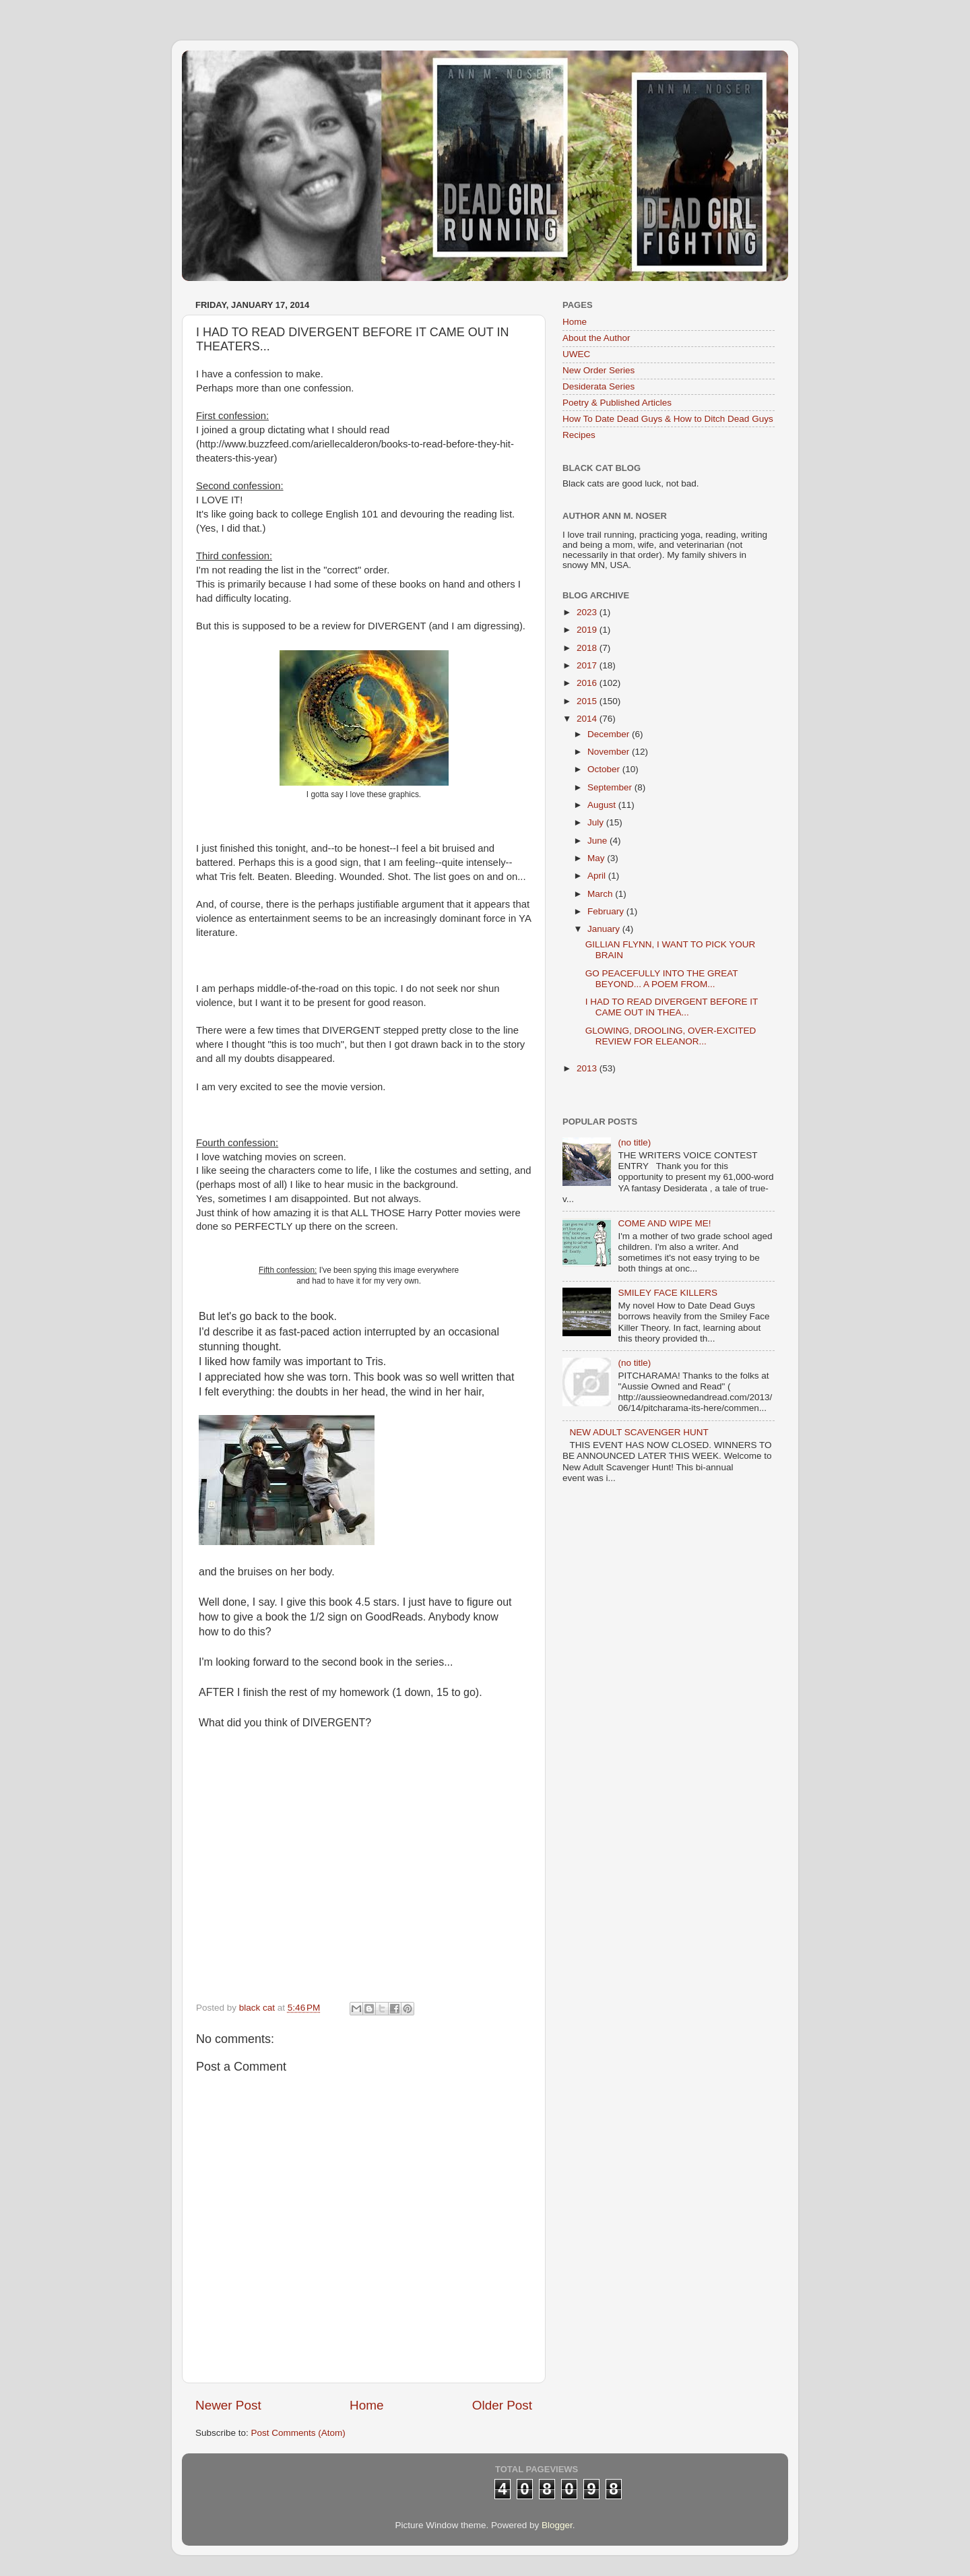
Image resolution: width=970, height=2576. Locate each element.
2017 (588, 665)
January (604, 929)
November (609, 752)
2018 (588, 648)
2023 (588, 612)
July (596, 822)
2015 (588, 701)
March (601, 894)
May (597, 858)
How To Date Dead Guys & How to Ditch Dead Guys (667, 419)
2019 (588, 630)
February (606, 911)
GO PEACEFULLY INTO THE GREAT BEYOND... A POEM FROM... (661, 978)
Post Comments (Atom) (298, 2433)
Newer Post (228, 2405)
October (604, 769)
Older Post (502, 2405)
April (597, 876)
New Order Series (598, 370)
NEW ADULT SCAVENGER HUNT (638, 1432)
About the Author (596, 338)
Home (366, 2405)
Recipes (578, 435)
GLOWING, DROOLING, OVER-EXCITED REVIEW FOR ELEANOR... (670, 1036)
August (602, 805)
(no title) (634, 1142)
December (609, 734)
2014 (588, 719)
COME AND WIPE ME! (664, 1223)
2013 (588, 1068)
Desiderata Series (598, 386)
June (598, 841)
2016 (588, 683)
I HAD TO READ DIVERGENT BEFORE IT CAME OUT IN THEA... (671, 1007)
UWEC (576, 354)
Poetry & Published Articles (617, 403)
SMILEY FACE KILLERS (667, 1293)
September (611, 787)
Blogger (557, 2525)
